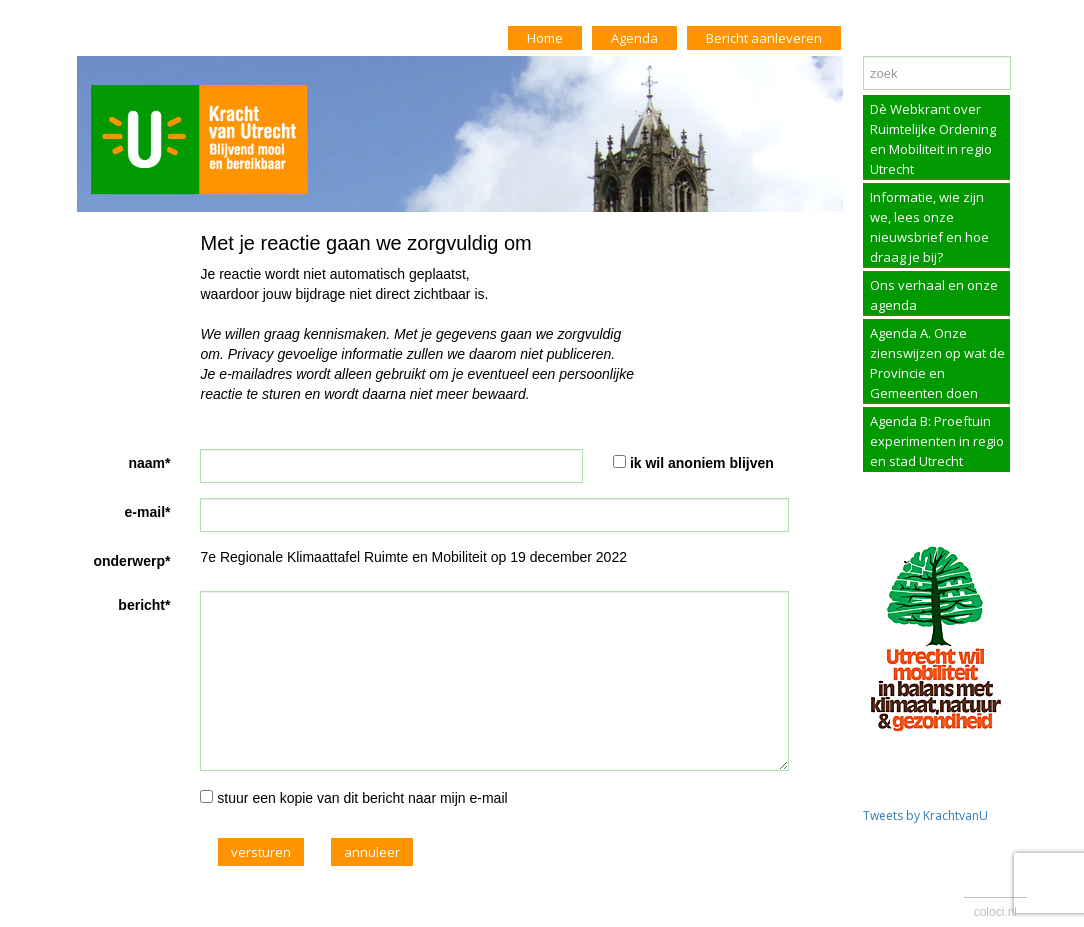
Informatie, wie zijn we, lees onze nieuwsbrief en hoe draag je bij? (929, 227)
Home (545, 38)
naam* (149, 463)
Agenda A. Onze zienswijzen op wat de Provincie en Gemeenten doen (937, 363)
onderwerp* (131, 561)
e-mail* (148, 512)
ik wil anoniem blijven (702, 463)
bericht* (144, 605)
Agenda (634, 38)
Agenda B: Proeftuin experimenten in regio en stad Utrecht (937, 441)
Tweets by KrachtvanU (925, 815)
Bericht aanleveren (764, 38)
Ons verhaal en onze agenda (934, 295)
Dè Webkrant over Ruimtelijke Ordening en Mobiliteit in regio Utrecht (933, 139)
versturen (261, 852)
